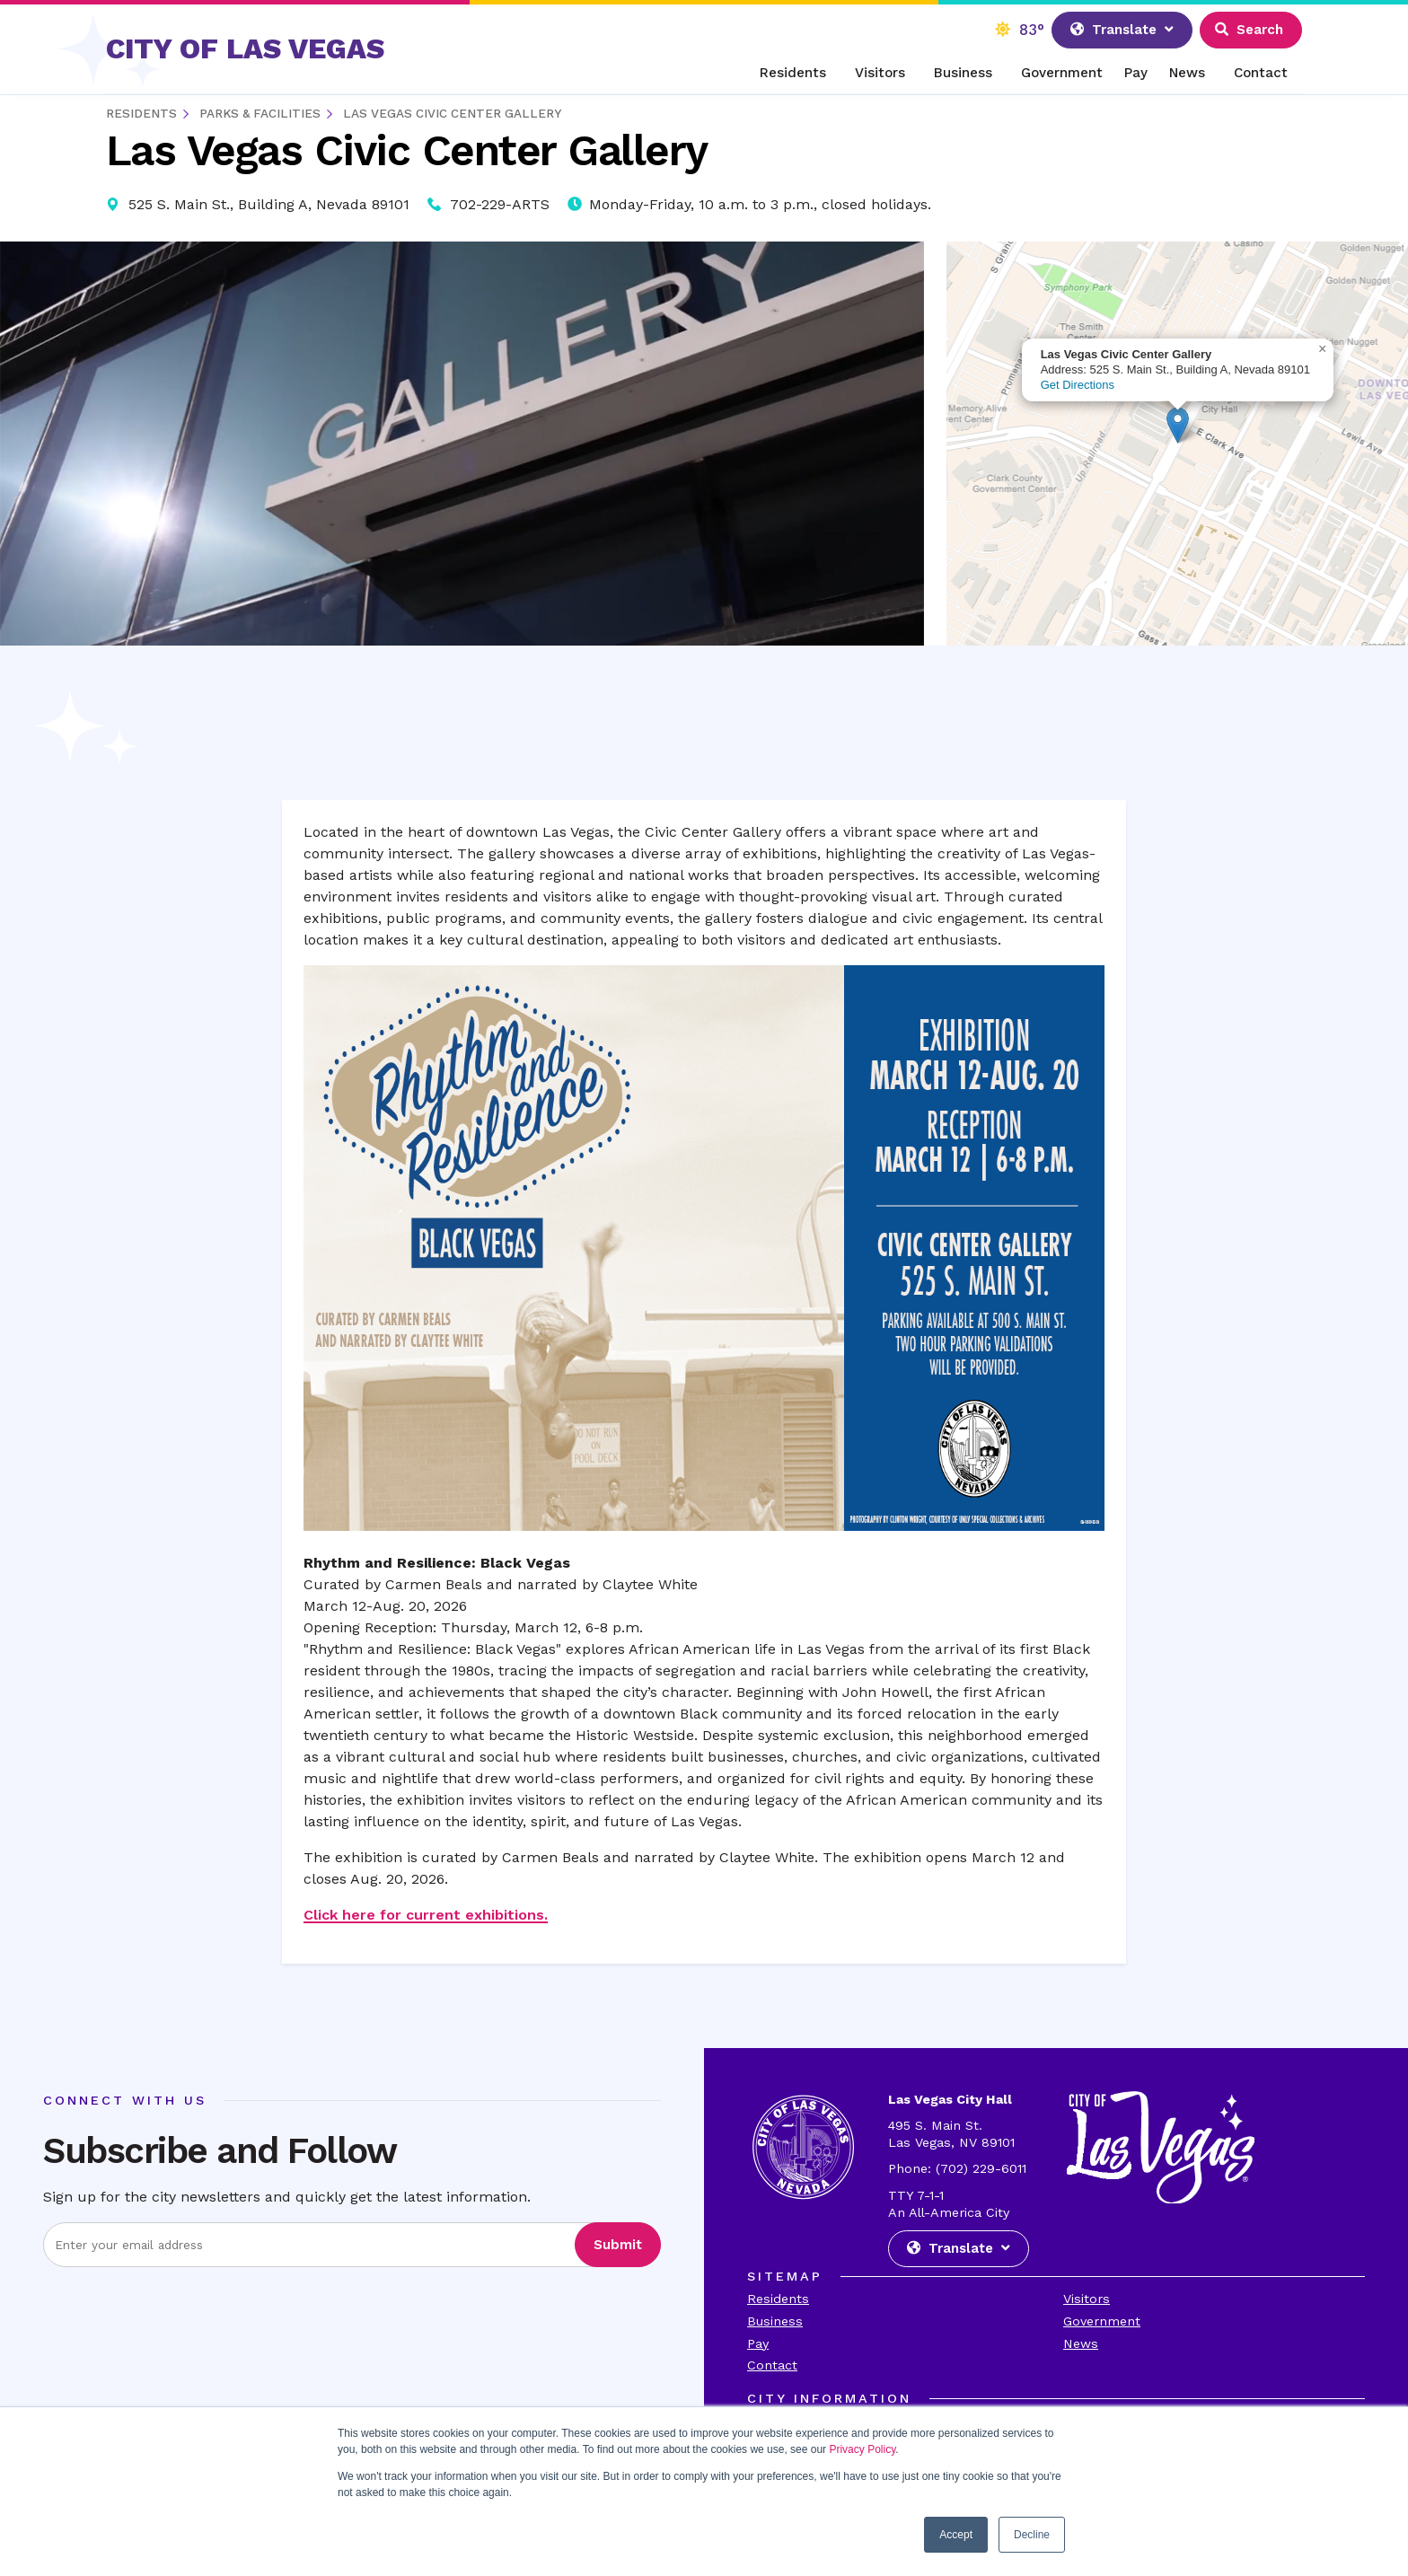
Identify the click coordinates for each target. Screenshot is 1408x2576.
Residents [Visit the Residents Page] (778, 2298)
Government (1062, 73)
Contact (1261, 73)
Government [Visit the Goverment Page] (1101, 2321)
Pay (1136, 73)
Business (963, 73)
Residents (793, 73)
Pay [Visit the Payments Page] (758, 2343)
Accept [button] (955, 2534)
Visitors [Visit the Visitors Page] (1086, 2298)
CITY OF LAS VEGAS (245, 48)
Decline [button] (1032, 2534)
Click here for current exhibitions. (426, 1914)
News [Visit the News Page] (1080, 2343)
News (1187, 73)
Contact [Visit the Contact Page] (772, 2365)
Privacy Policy (862, 2449)
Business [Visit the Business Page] (775, 2321)
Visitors (880, 73)
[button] (1177, 425)
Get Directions (1077, 384)
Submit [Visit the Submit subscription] (618, 2245)
